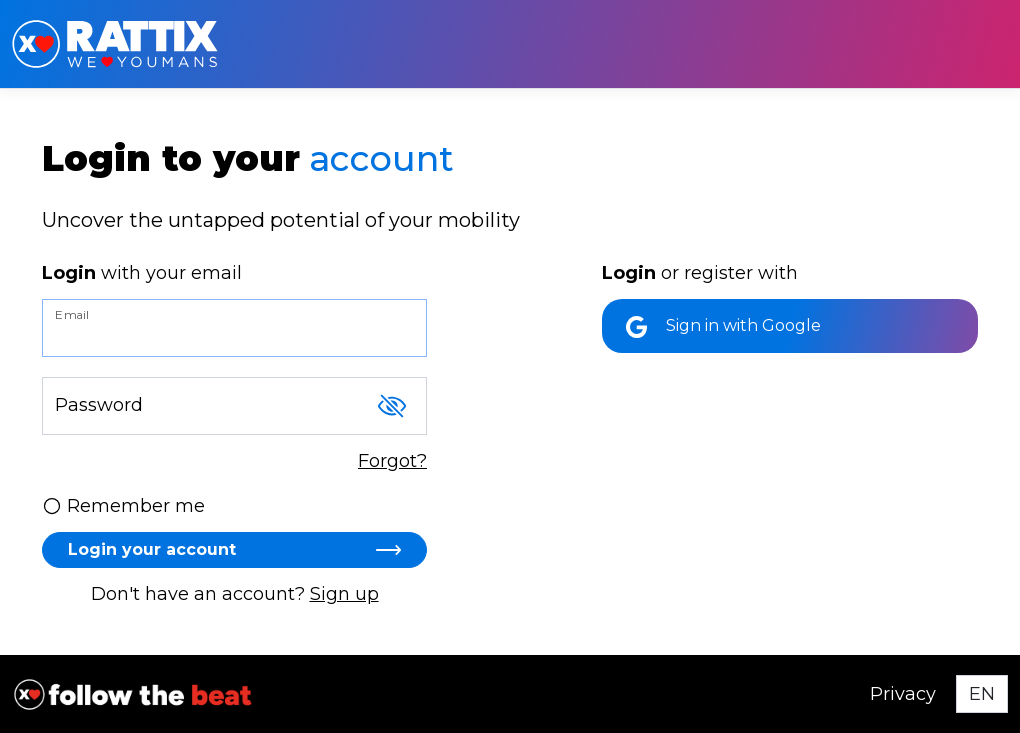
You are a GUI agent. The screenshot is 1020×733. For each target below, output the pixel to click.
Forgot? (392, 461)
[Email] (234, 328)
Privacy (903, 694)
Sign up (344, 594)
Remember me (123, 506)
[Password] (234, 406)
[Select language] (982, 694)
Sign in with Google (723, 327)
